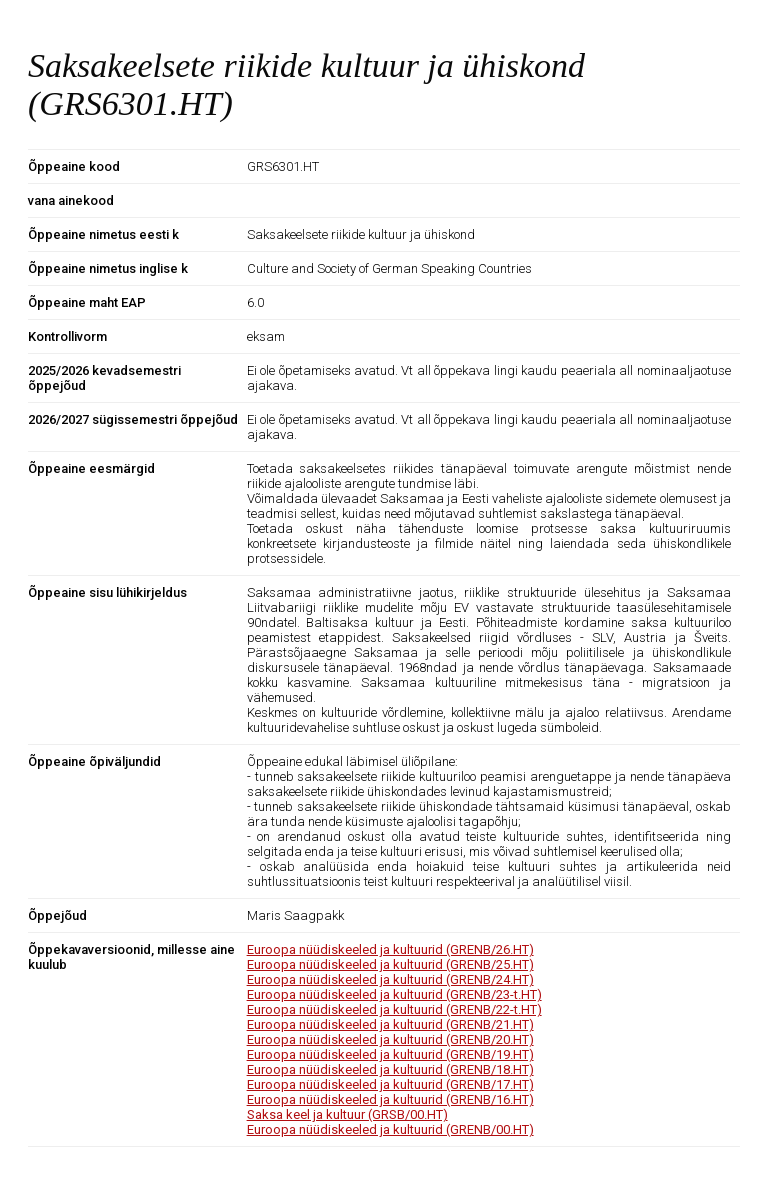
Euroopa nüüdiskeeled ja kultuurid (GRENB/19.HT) (390, 1054)
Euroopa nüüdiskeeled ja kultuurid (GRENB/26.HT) (390, 949)
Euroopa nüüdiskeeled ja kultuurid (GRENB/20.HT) (390, 1039)
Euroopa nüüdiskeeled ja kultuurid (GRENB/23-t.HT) (394, 994)
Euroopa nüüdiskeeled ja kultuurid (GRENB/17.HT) (390, 1084)
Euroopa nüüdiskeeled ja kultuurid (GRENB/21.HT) (390, 1024)
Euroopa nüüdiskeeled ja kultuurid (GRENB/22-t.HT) (394, 1009)
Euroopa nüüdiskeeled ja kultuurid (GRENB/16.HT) (390, 1099)
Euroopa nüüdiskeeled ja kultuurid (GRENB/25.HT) (390, 964)
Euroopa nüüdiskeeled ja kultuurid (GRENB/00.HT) (390, 1129)
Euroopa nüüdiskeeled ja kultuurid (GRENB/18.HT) (390, 1069)
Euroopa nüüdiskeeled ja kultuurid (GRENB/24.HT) (390, 979)
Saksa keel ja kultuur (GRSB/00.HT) (347, 1114)
